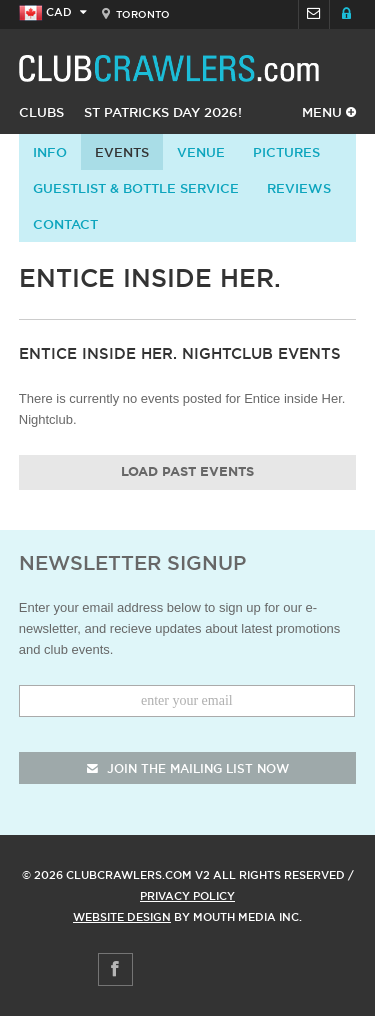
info (50, 152)
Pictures (286, 152)
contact (65, 224)
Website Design (122, 917)
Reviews (299, 188)
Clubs (41, 112)
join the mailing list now (188, 768)
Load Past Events (187, 472)
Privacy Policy (187, 896)
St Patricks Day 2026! (163, 112)
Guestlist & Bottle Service (136, 188)
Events (122, 152)
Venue (201, 152)
